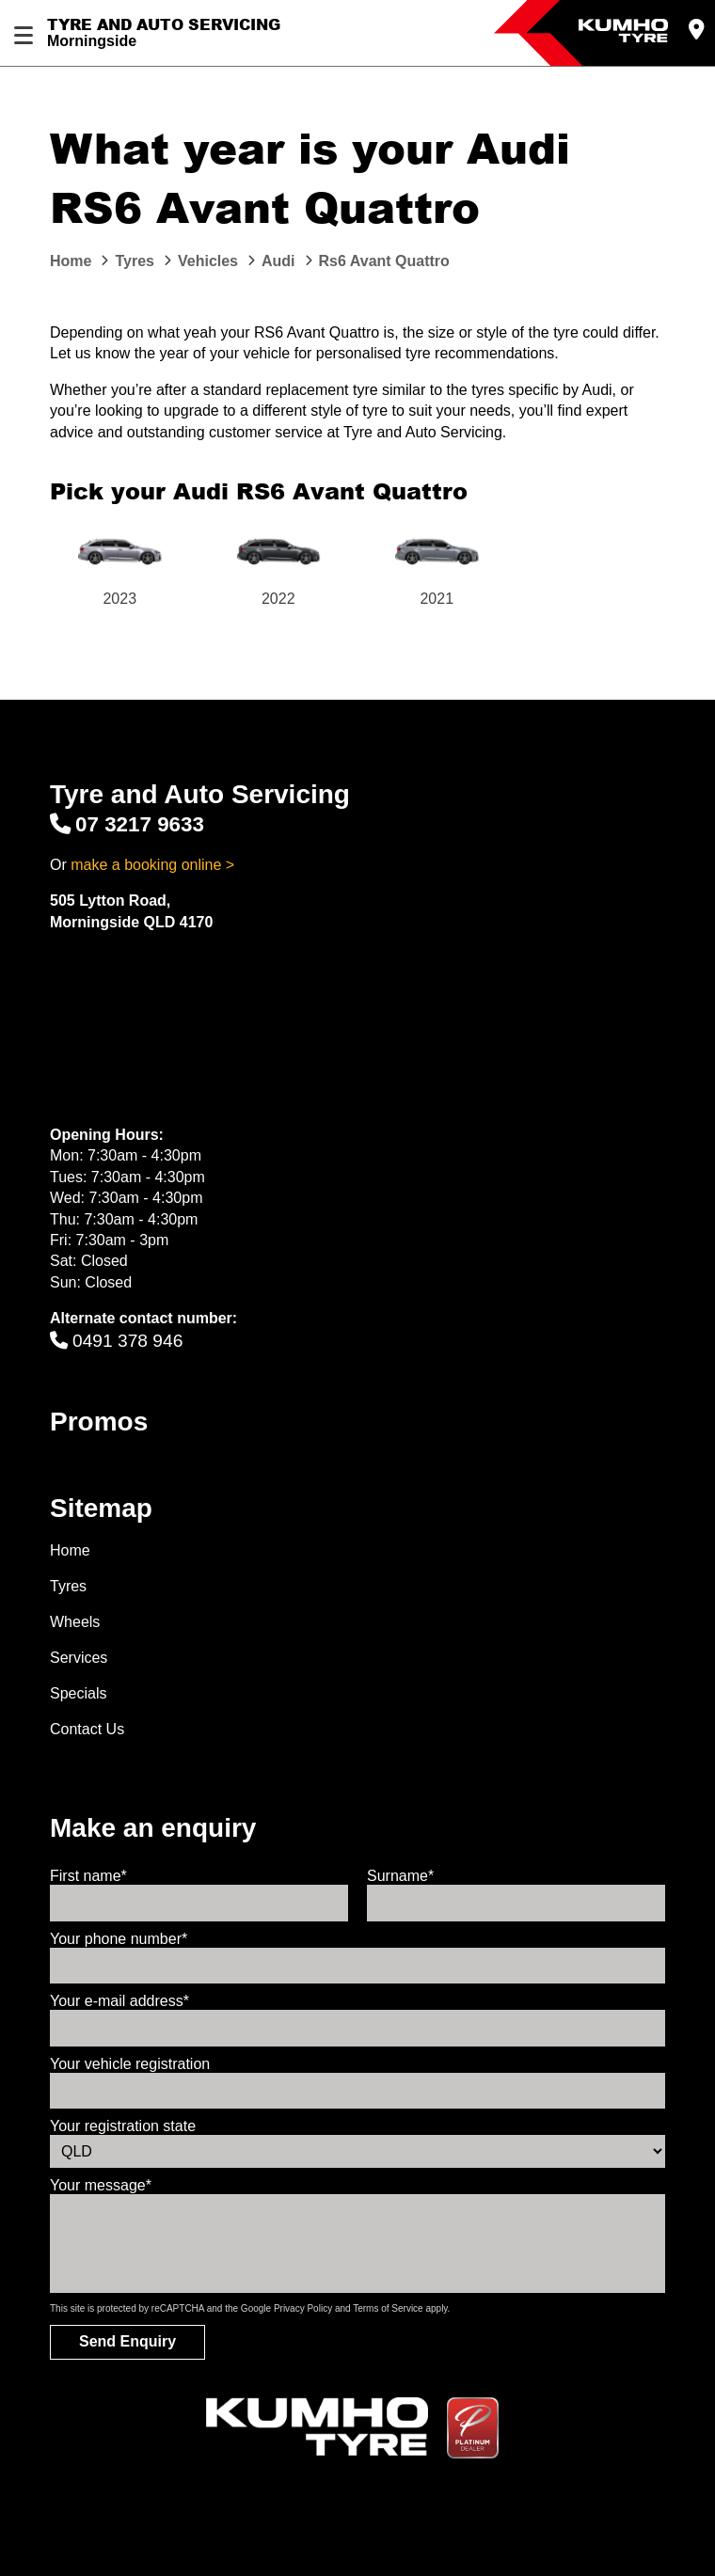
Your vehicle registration (130, 2064)
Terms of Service (387, 2308)
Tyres (68, 1586)
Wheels (75, 1622)
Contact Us (87, 1729)
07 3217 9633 (127, 824)
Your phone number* (118, 1939)
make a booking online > (152, 865)
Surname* (400, 1876)
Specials (78, 1693)
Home (70, 1550)
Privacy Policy (303, 2308)
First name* (88, 1876)
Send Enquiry (127, 2341)
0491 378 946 (116, 1341)
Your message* (100, 2185)
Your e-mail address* (119, 2001)
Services (78, 1658)
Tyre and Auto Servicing (163, 24)
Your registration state (123, 2126)
